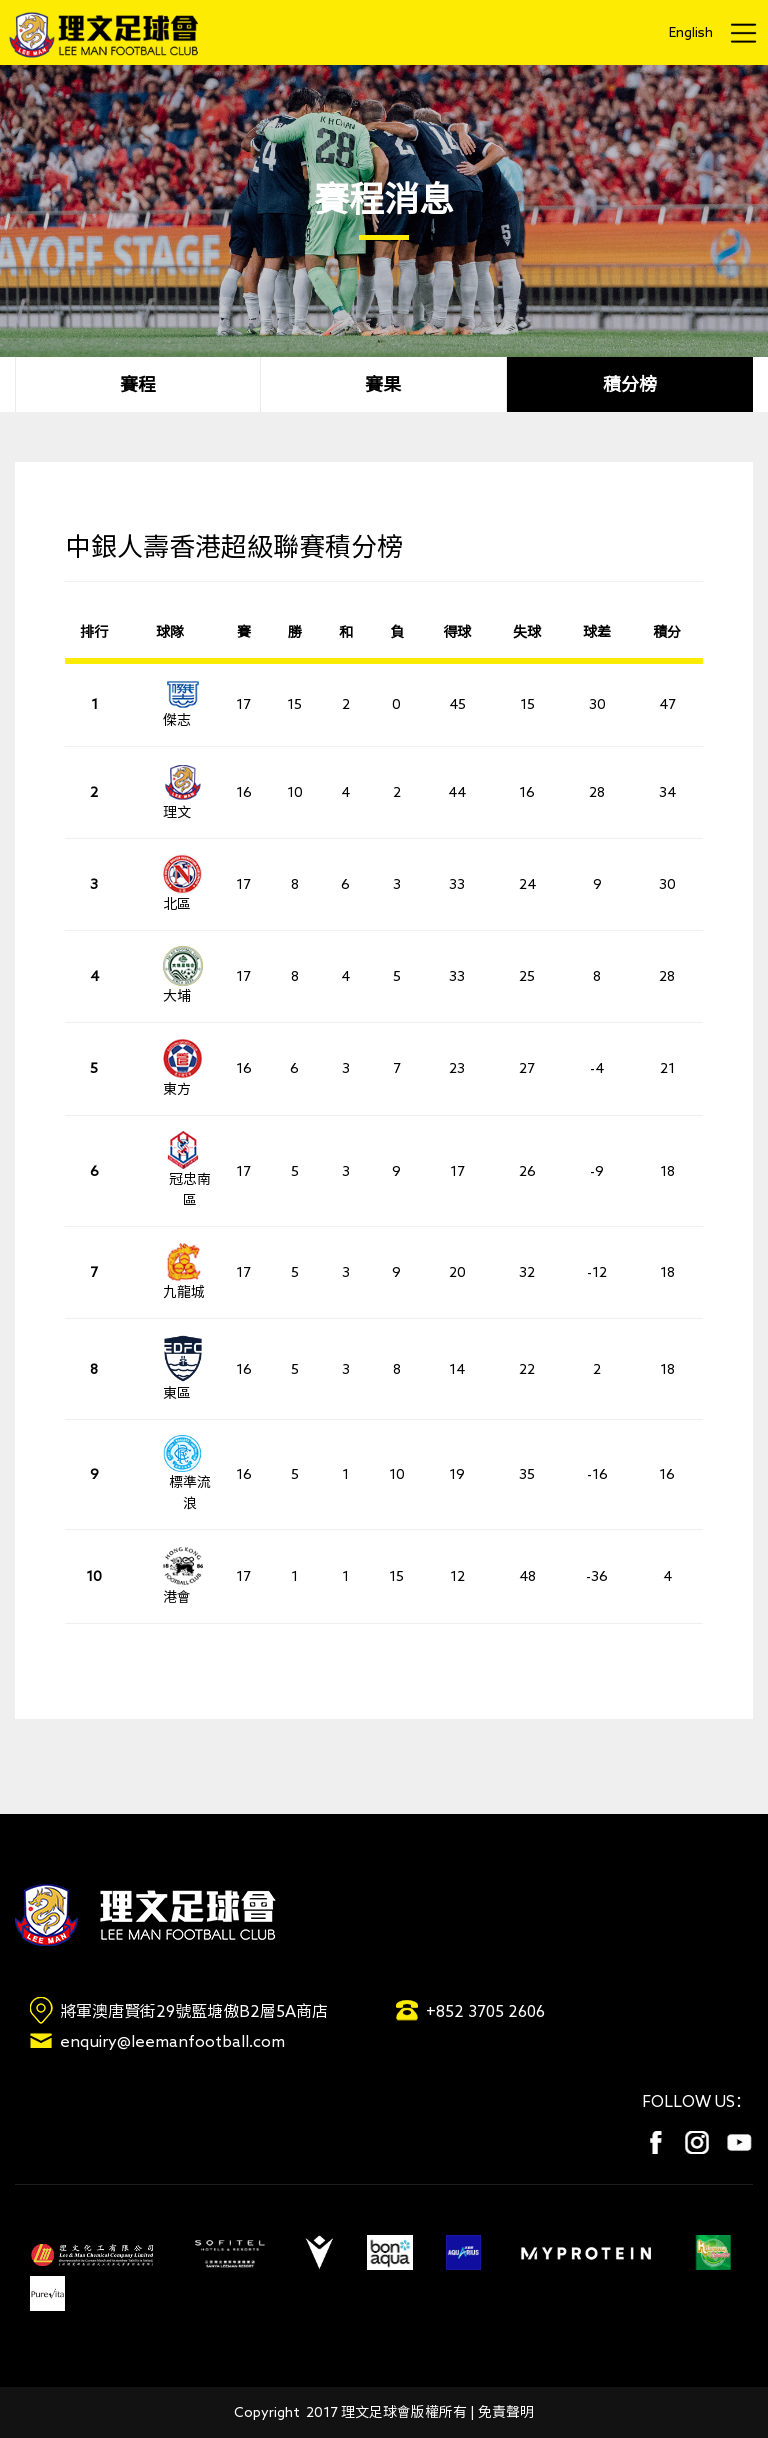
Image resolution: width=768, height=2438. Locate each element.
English (691, 32)
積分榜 (630, 384)
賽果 (383, 384)
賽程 (138, 384)
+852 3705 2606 (485, 2011)
